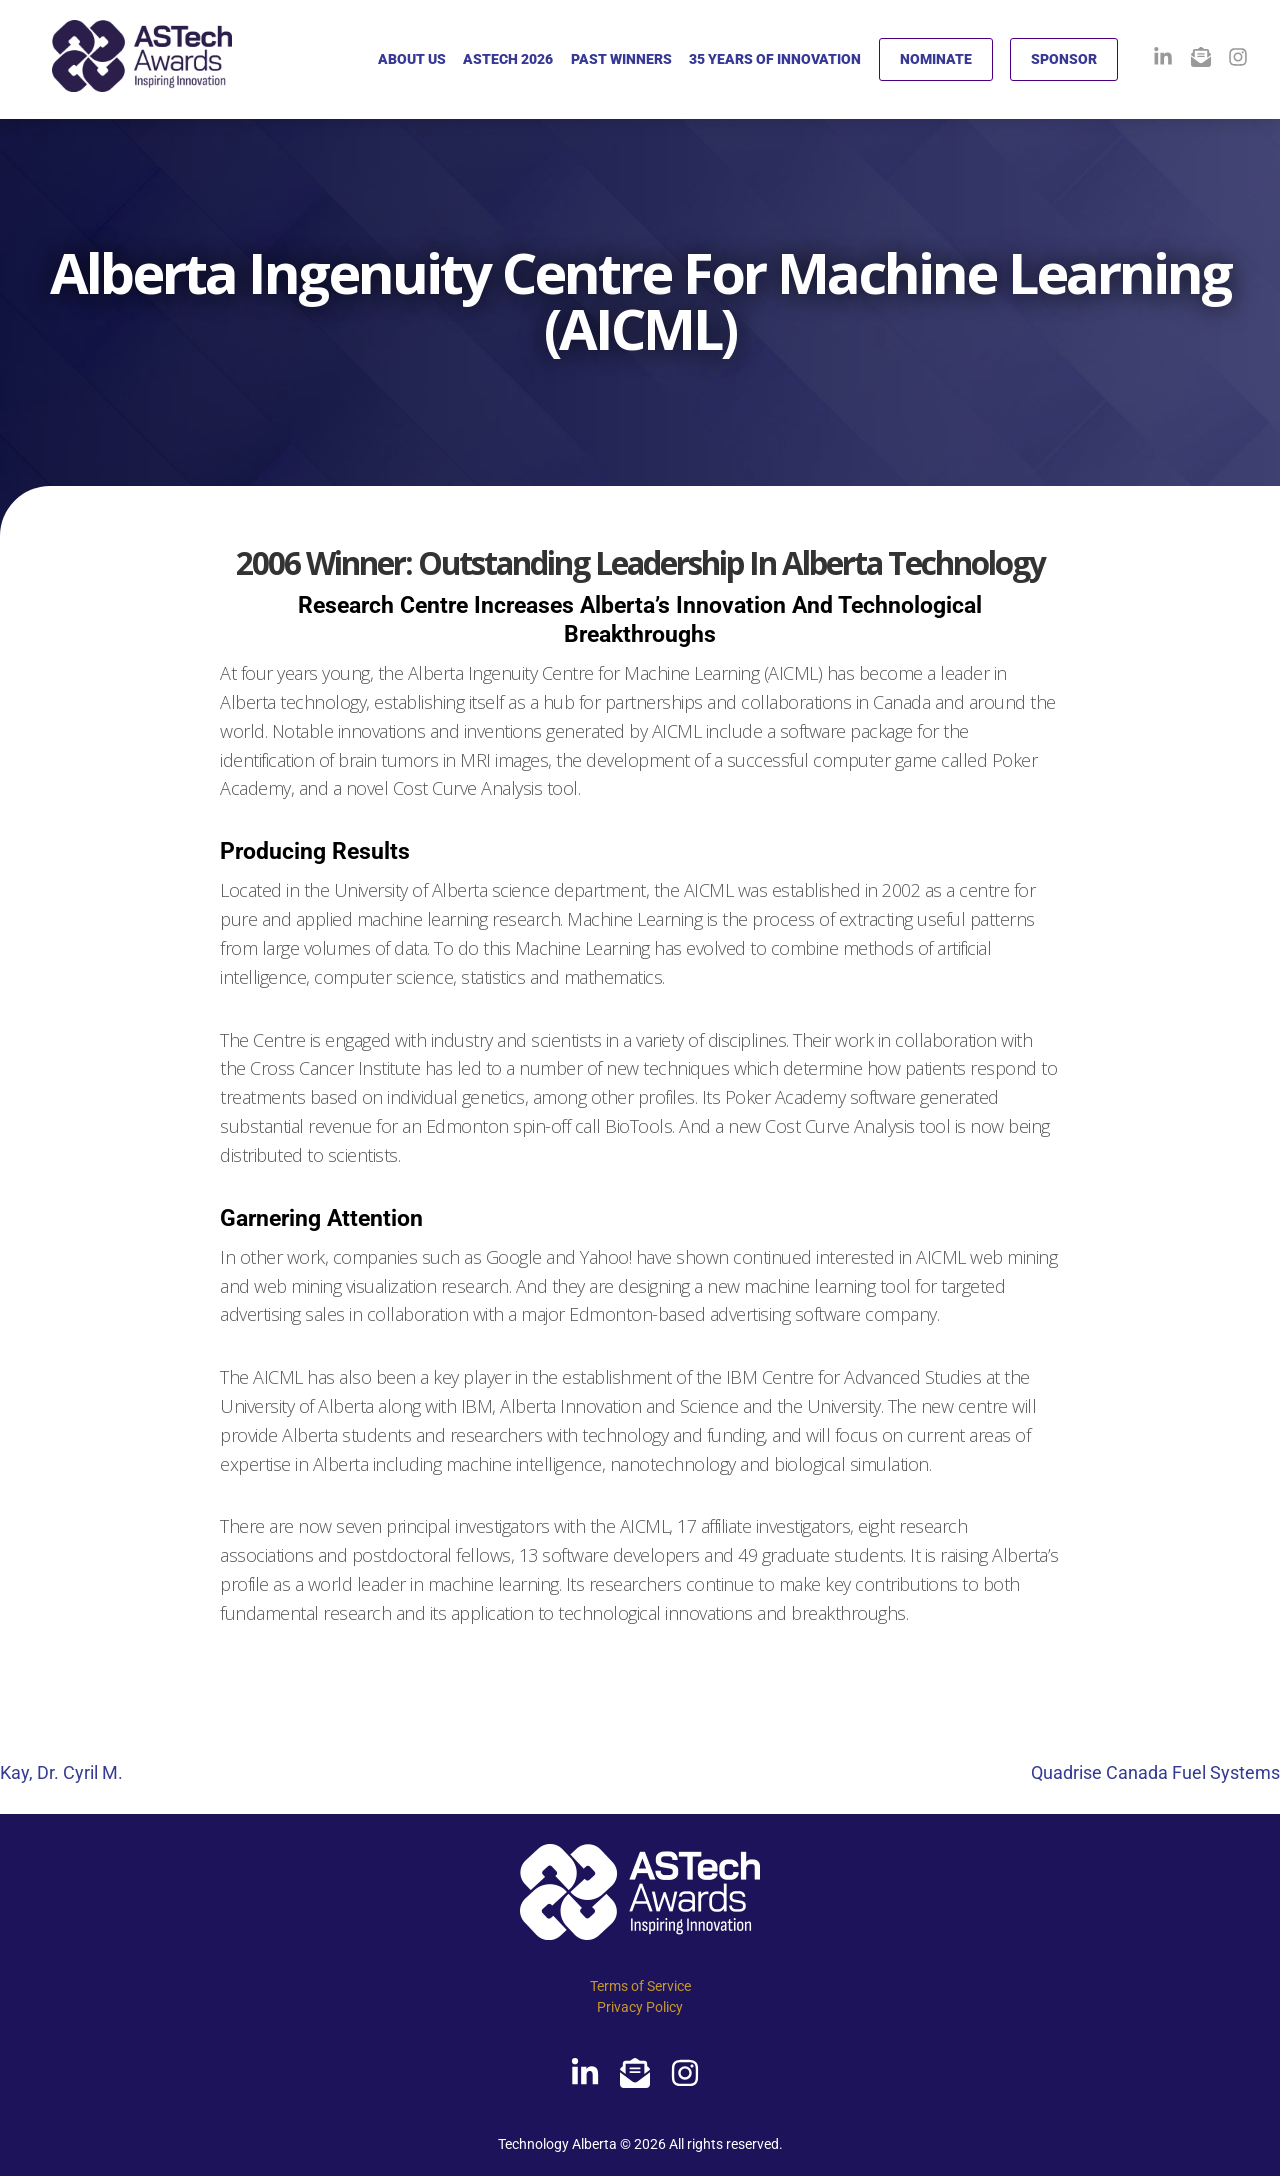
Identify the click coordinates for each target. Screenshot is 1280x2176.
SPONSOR (1064, 59)
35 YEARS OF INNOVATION (775, 59)
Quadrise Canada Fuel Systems (1155, 1772)
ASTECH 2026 (508, 59)
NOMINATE (936, 59)
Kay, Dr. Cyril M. (61, 1772)
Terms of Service (640, 1986)
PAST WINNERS (621, 59)
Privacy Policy (640, 2007)
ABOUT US (412, 59)
